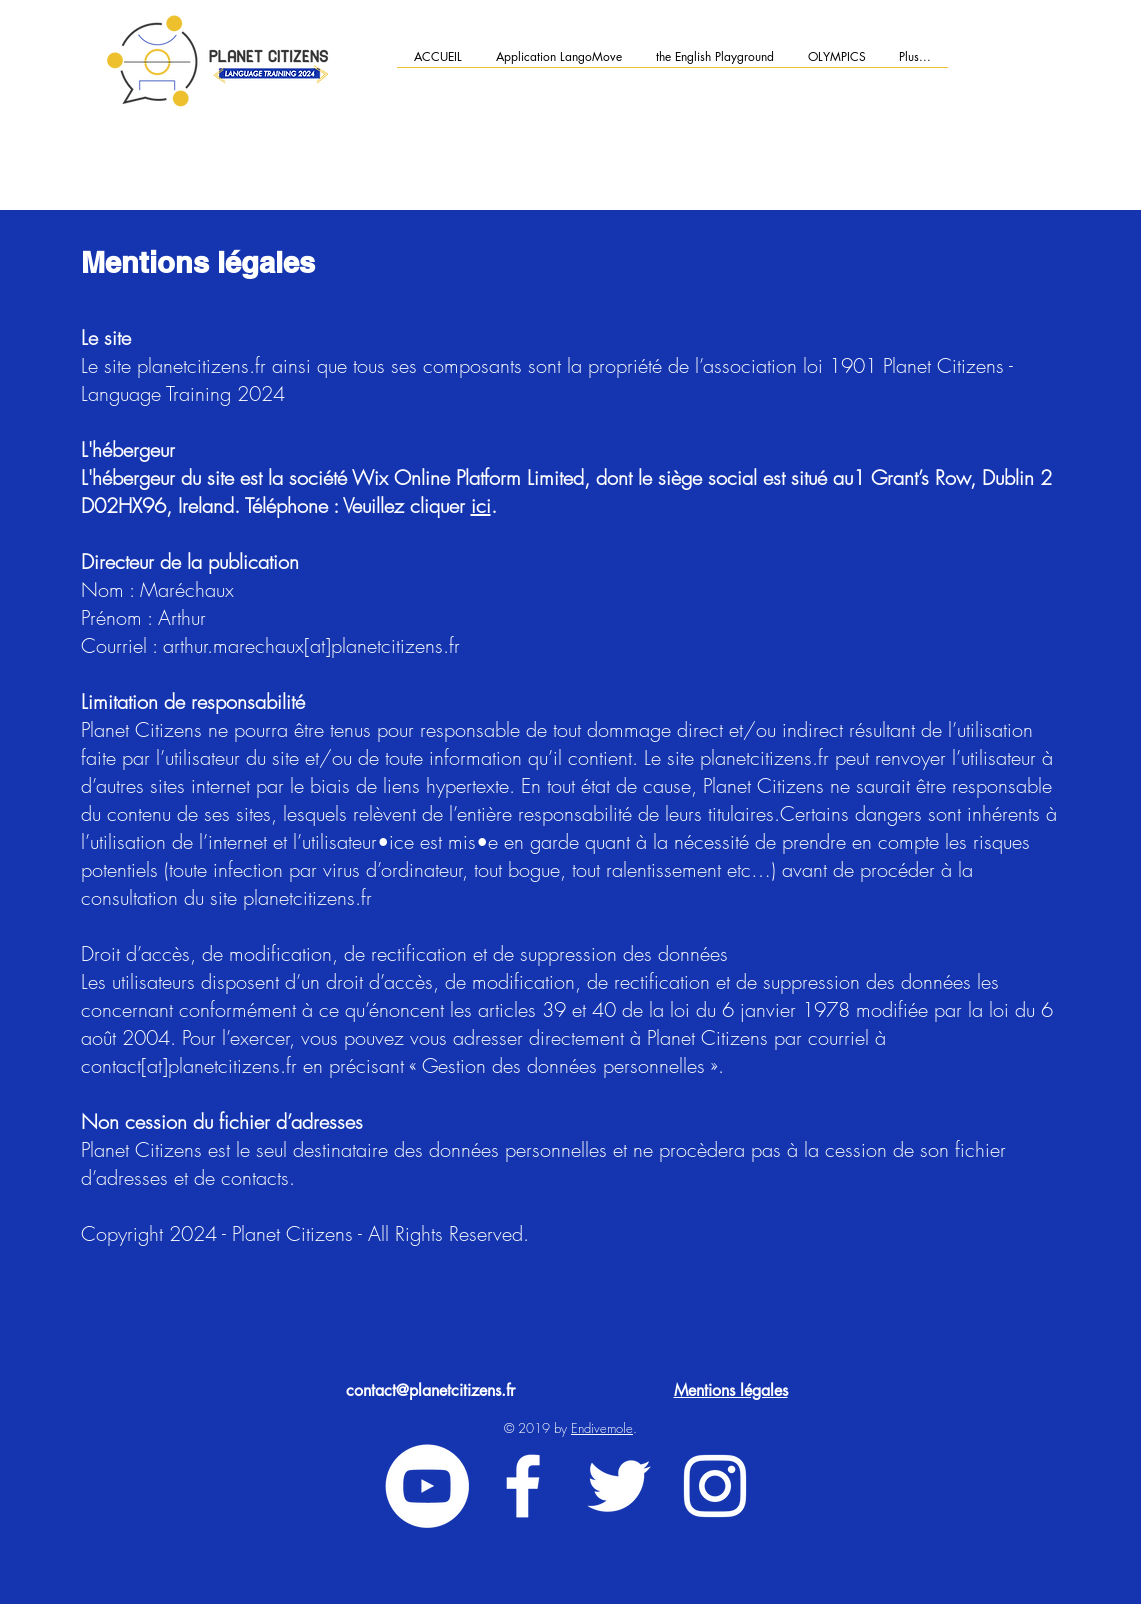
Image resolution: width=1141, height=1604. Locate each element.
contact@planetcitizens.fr (430, 1390)
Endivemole (602, 1428)
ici (481, 505)
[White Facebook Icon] (523, 1486)
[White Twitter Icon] (619, 1486)
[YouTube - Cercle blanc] (427, 1486)
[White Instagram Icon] (715, 1486)
